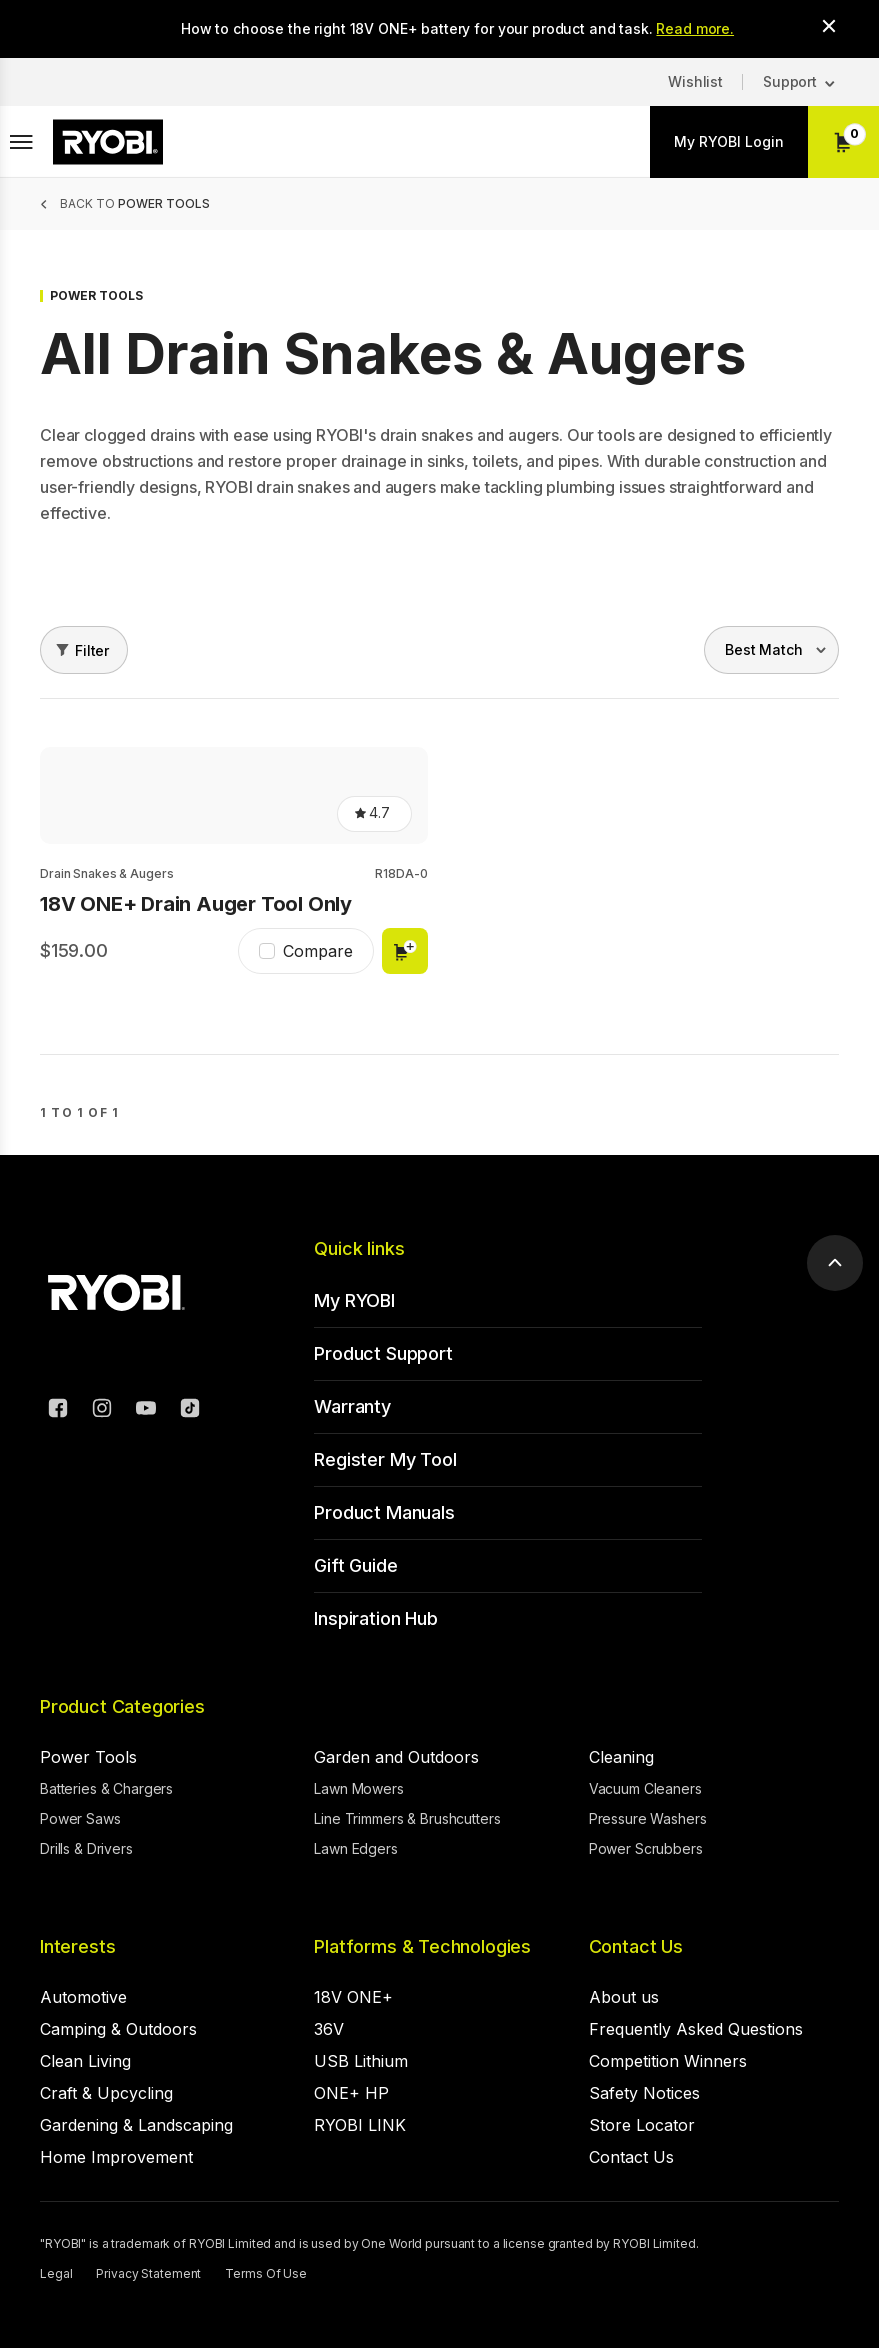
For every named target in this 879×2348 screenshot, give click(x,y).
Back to (135, 203)
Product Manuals (384, 1512)
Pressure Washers (648, 1818)
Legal (56, 2273)
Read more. (695, 28)
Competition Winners (668, 2061)
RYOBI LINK (360, 2125)
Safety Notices (644, 2093)
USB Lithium (361, 2061)
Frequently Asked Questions (696, 2029)
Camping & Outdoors (118, 2029)
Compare (318, 951)
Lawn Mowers (358, 1788)
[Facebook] (58, 1411)
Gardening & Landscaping (136, 2125)
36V (329, 2029)
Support (790, 81)
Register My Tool (385, 1459)
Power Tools (88, 1757)
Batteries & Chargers (106, 1788)
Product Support (383, 1353)
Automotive (83, 1997)
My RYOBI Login (729, 141)
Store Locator (642, 2125)
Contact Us (636, 1946)
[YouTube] (146, 1411)
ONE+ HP (351, 2093)
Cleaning (621, 1757)
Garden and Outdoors (396, 1757)
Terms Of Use (266, 2273)
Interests (77, 1946)
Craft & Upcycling (106, 2093)
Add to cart (405, 951)
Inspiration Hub (375, 1618)
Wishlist (695, 81)
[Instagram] (102, 1411)
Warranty (352, 1406)
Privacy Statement (148, 2273)
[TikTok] (190, 1411)
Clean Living (85, 2061)
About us (624, 1997)
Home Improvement (116, 2157)
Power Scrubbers (646, 1848)
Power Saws (80, 1818)
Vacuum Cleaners (645, 1788)
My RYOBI (354, 1300)
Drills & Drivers (86, 1848)
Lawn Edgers (355, 1848)
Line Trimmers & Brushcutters (407, 1818)
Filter (92, 650)
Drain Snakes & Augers (106, 873)
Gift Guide (355, 1565)
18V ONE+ (353, 1997)
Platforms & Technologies (422, 1946)
